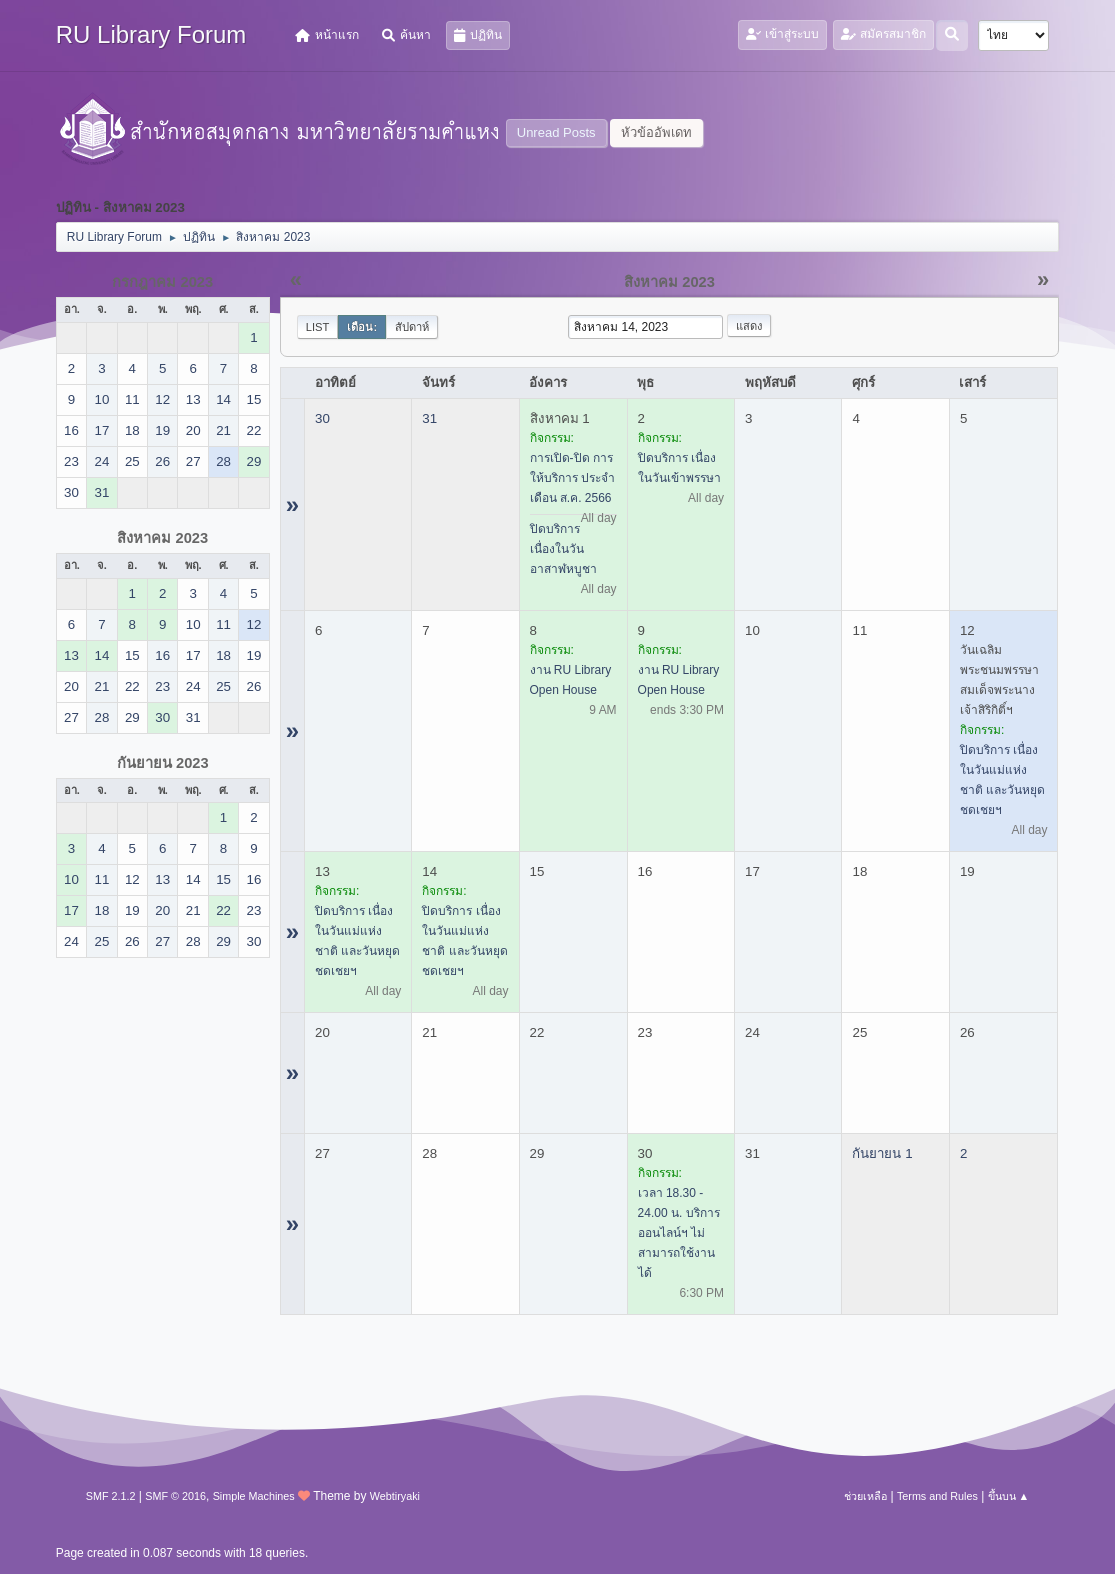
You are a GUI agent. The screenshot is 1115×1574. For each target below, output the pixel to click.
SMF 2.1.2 (111, 1496)
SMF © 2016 (175, 1496)
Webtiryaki (395, 1496)
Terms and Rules (937, 1496)
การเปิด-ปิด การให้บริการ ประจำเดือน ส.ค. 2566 (572, 478)
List (318, 327)
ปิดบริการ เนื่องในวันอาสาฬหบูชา (563, 549)
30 (322, 418)
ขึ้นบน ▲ (1009, 1496)
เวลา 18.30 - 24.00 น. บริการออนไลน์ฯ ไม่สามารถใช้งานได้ (679, 1233)
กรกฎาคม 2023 (162, 282)
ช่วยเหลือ (865, 1496)
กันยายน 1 (882, 1153)
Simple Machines (254, 1496)
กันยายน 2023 (163, 763)
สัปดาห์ (412, 327)
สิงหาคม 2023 (162, 538)
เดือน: (362, 327)
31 (429, 418)
